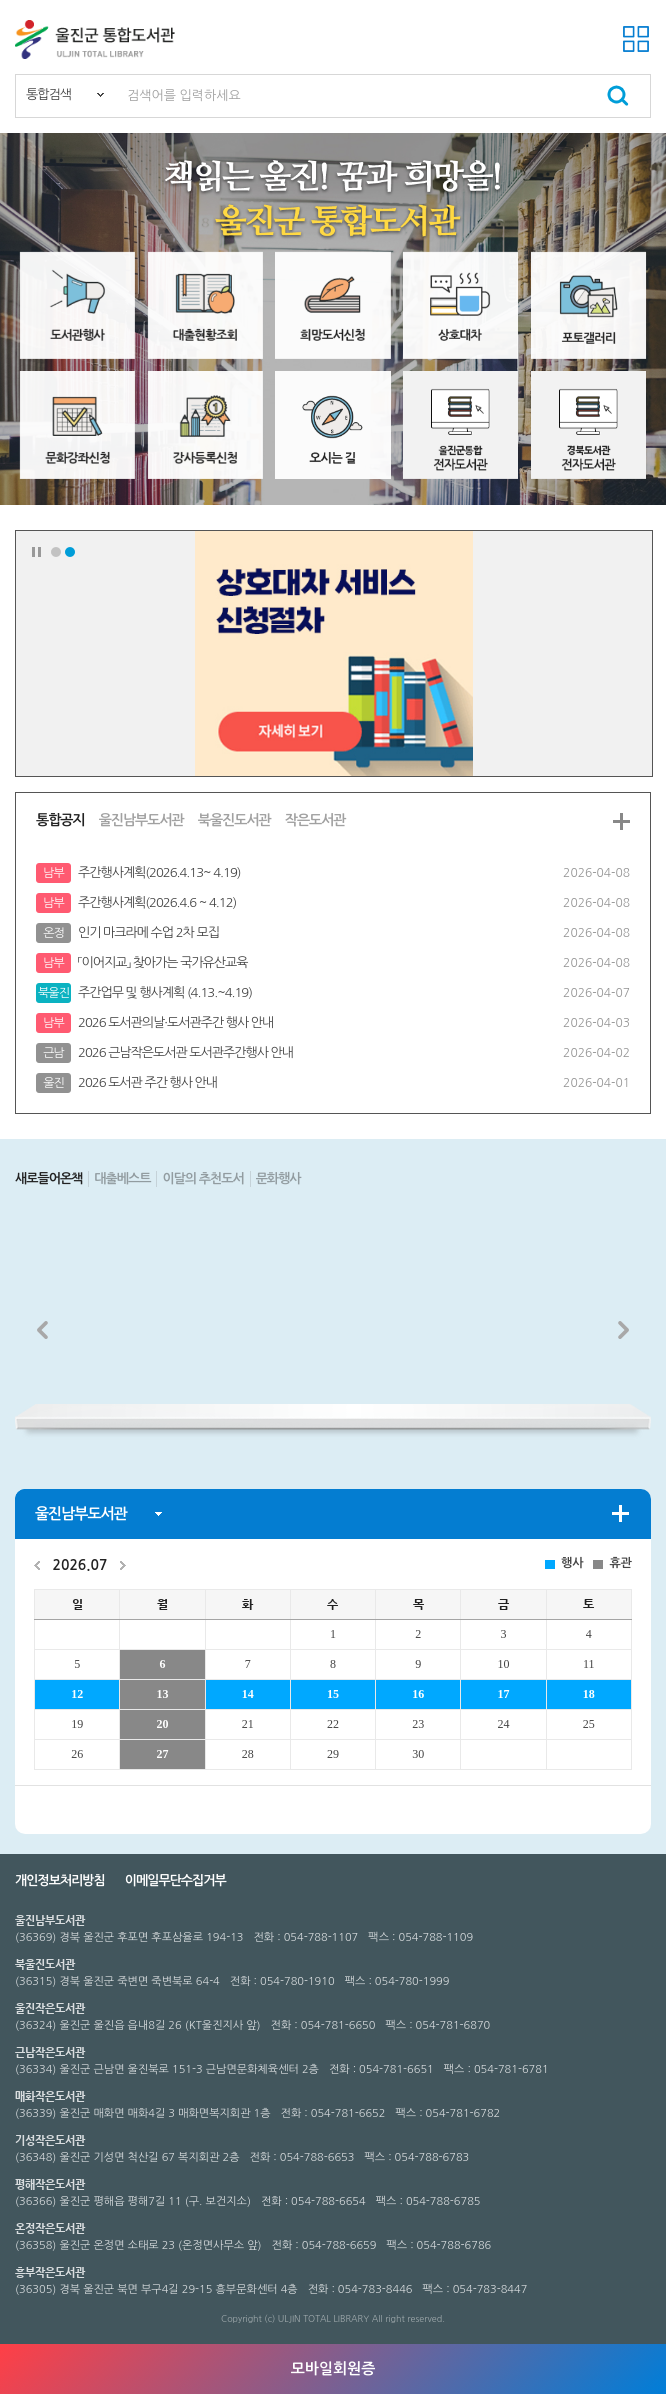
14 (248, 1694)
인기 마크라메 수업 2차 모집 (148, 932)
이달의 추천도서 (202, 1178)
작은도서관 (315, 820)
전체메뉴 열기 (636, 39)
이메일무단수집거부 (175, 1880)
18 (589, 1694)
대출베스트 (122, 1178)
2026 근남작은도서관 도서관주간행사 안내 (185, 1052)
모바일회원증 (333, 2368)
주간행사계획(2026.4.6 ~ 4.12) (157, 902)
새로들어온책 (48, 1178)
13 (162, 1694)
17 (503, 1694)
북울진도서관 (234, 820)
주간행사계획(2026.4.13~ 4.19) (159, 872)
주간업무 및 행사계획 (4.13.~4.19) (165, 992)
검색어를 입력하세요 (184, 95)
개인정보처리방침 (60, 1880)
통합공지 (60, 820)
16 (418, 1694)
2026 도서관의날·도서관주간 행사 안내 (175, 1022)
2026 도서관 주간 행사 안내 (147, 1082)
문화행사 (278, 1178)
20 (162, 1724)
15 (333, 1694)
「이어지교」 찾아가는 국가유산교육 (163, 962)
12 (77, 1694)
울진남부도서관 (141, 820)
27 (162, 1754)
